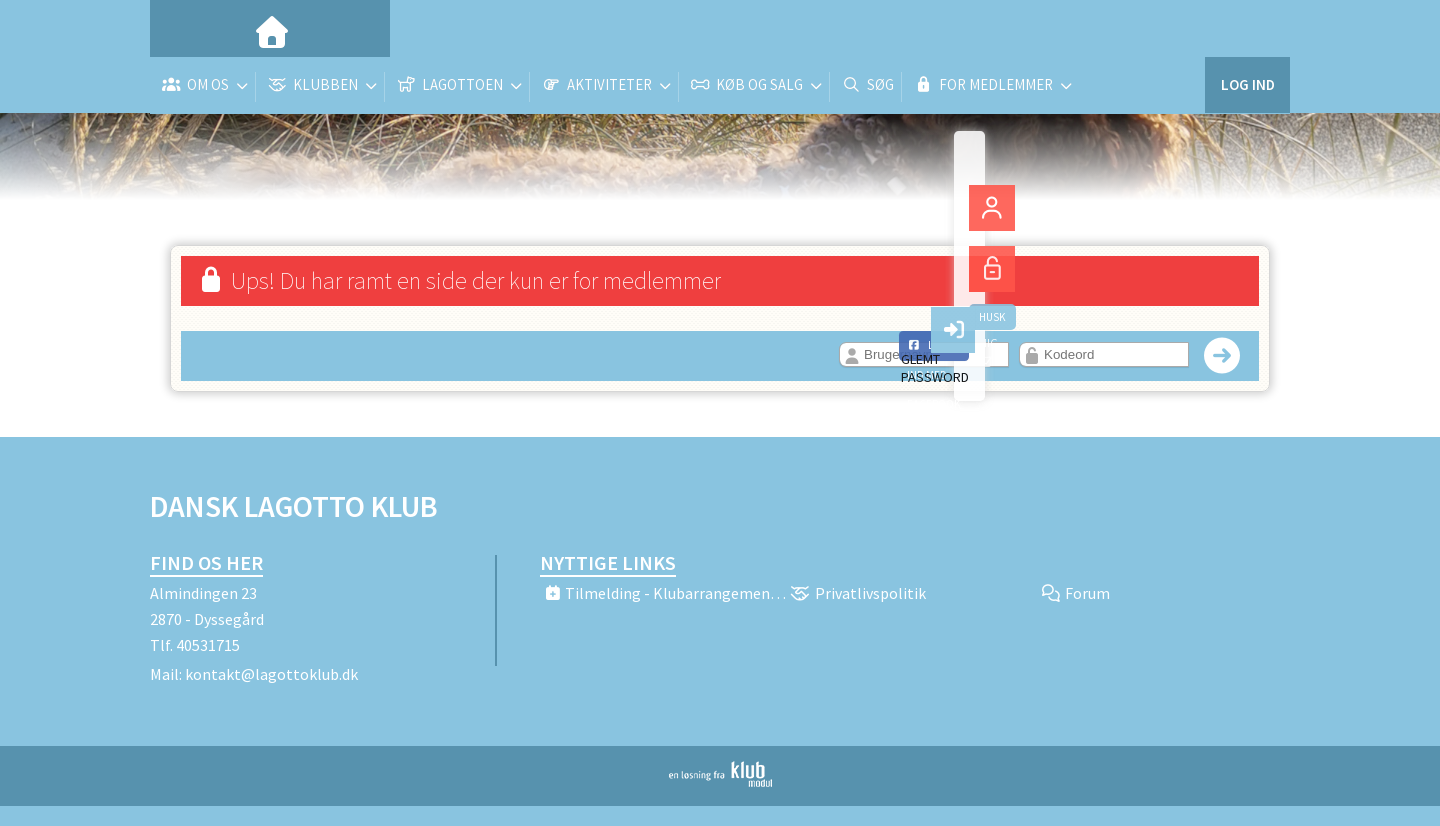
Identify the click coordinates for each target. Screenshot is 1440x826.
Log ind (1247, 29)
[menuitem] (180, 30)
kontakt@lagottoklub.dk (271, 674)
